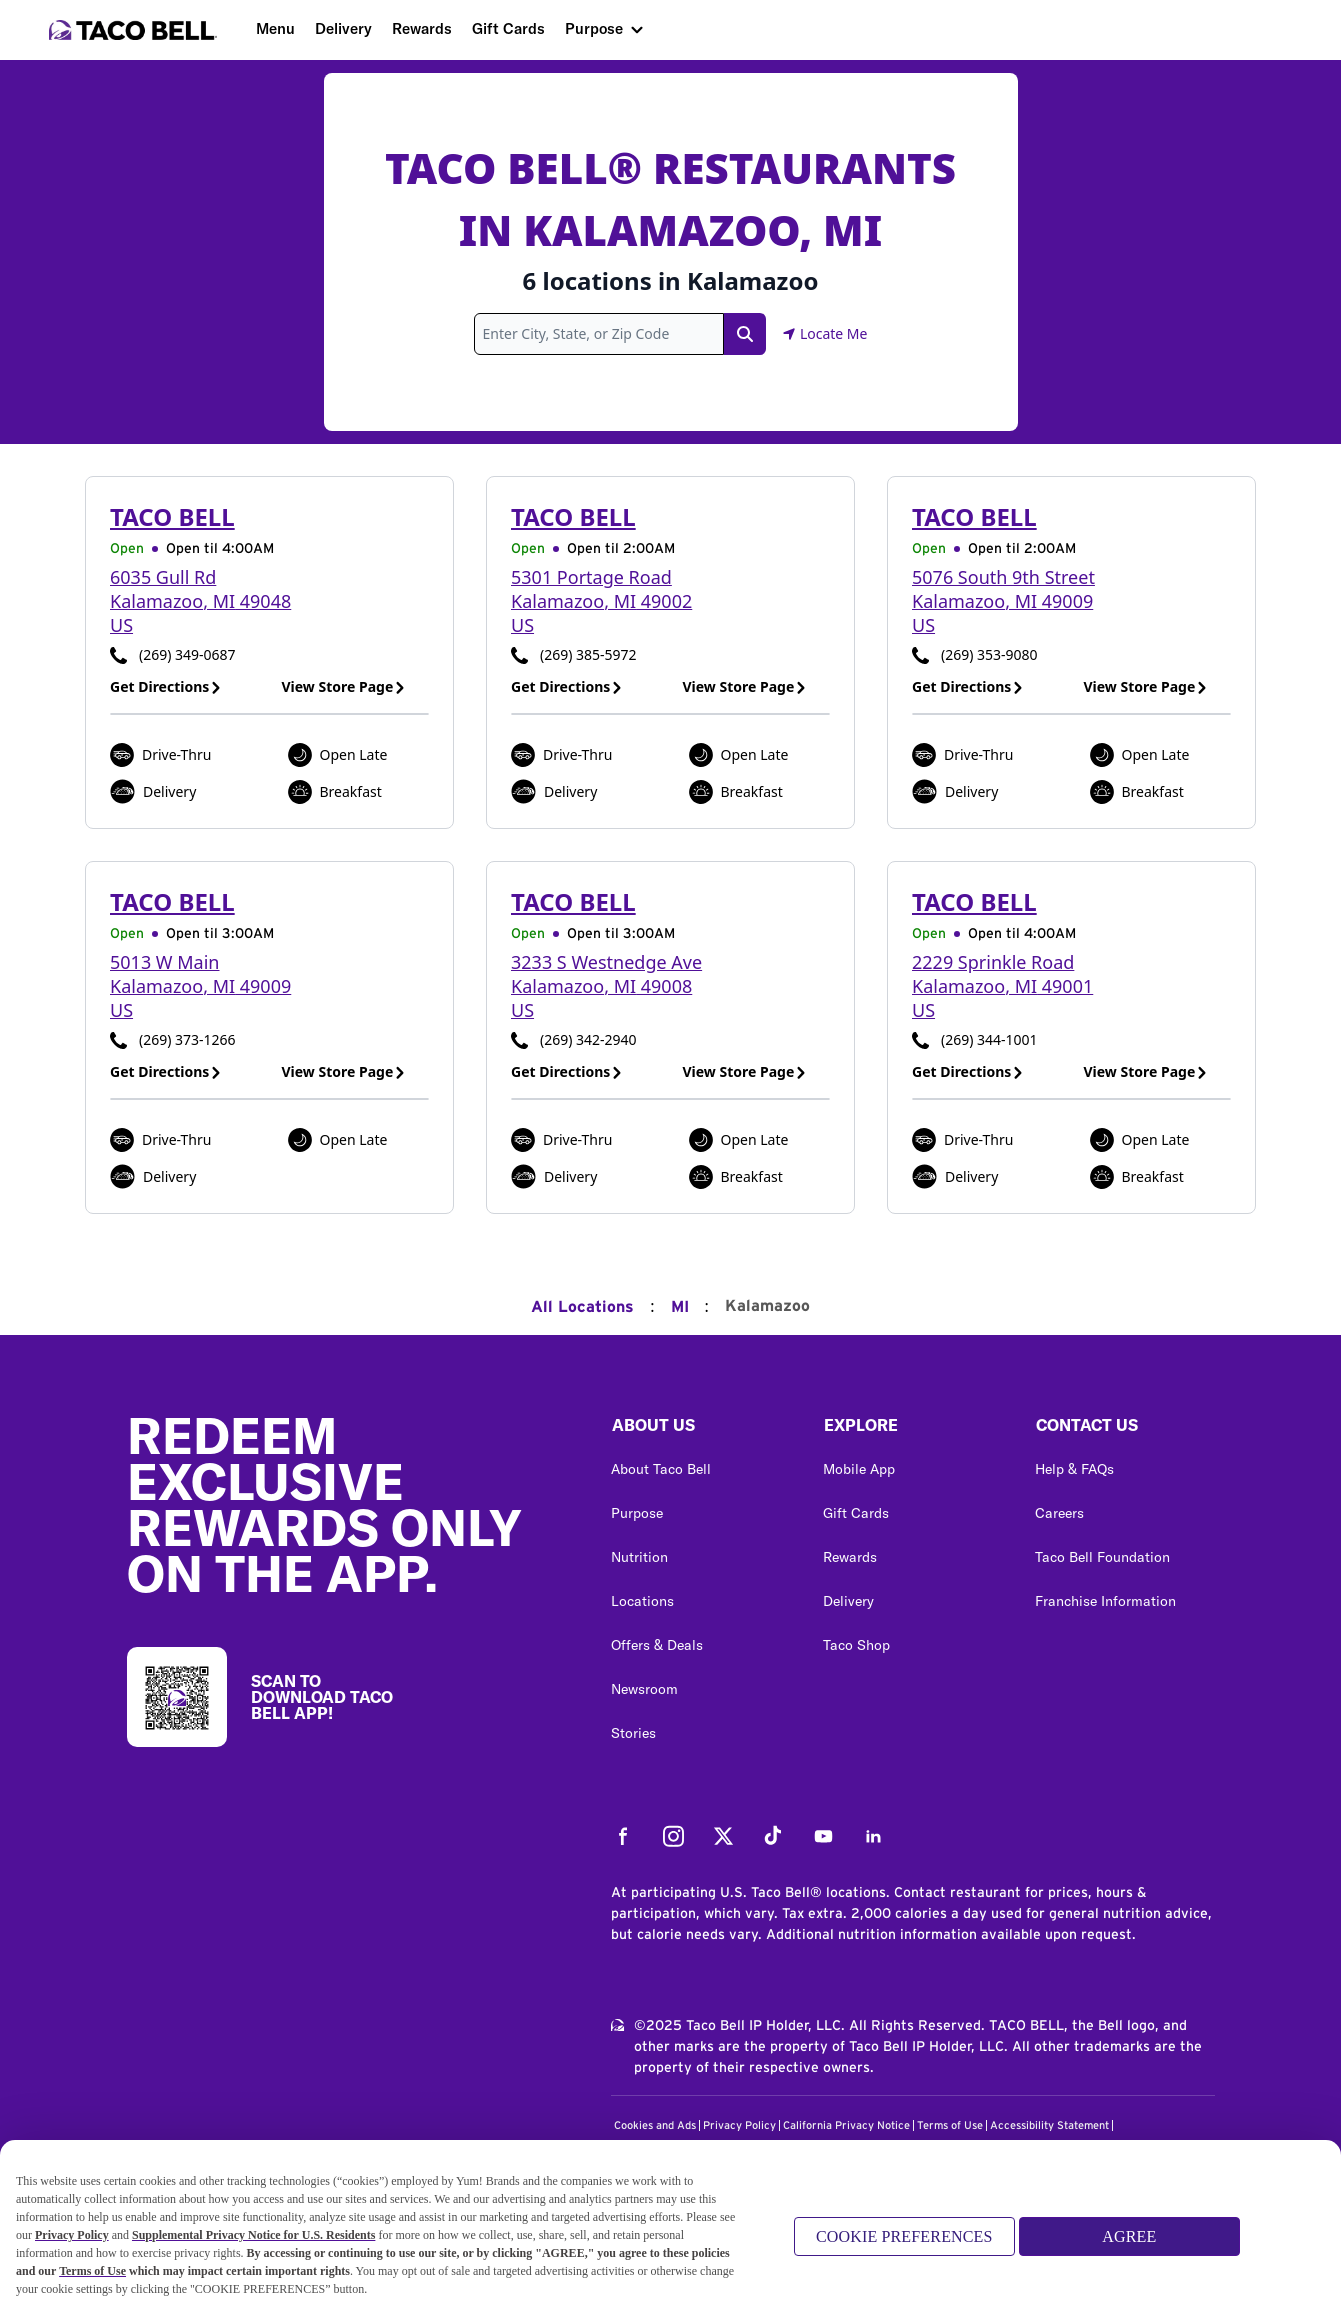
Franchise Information (1105, 1601)
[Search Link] (745, 334)
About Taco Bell (661, 1469)
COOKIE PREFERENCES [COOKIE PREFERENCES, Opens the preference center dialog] (904, 2244)
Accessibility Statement (1049, 2125)
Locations (642, 1601)
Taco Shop (856, 1645)
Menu (275, 28)
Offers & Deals (657, 1645)
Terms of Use (950, 2125)
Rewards (422, 28)
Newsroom (644, 1689)
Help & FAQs (1074, 1469)
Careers (1059, 1513)
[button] (701, 1430)
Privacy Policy (739, 2125)
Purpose (594, 28)
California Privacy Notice (846, 2125)
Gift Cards (508, 28)
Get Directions (166, 686)
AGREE (1129, 2244)
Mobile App (859, 1469)
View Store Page (344, 686)
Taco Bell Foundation (1102, 1557)
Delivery (343, 28)
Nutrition (639, 1557)
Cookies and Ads (655, 2125)
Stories (633, 1733)
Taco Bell (172, 516)
